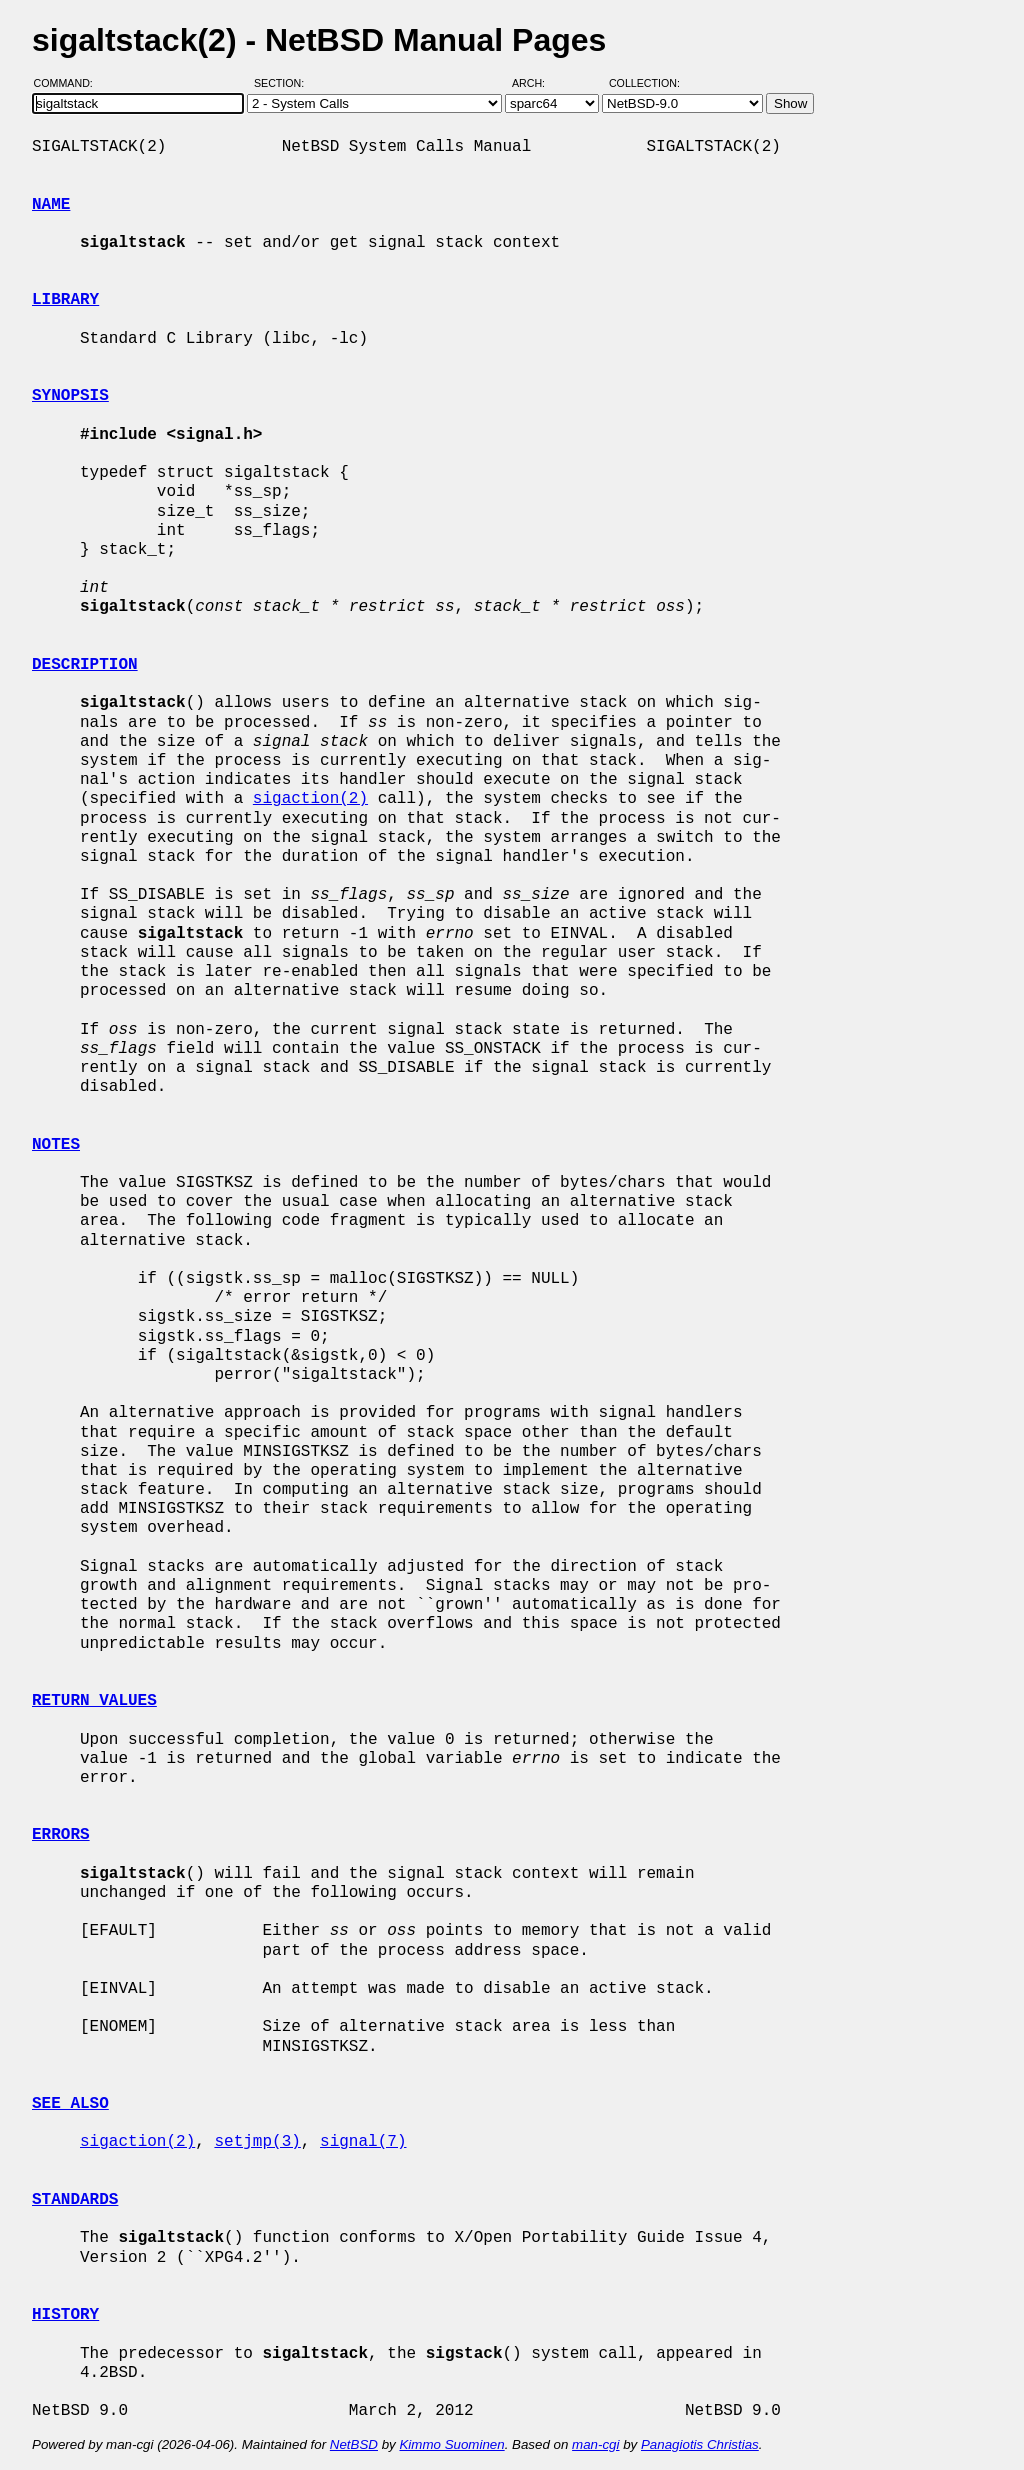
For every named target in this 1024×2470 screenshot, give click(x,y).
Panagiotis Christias (700, 2444)
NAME (51, 205)
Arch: (537, 83)
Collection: (644, 83)
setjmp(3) (257, 2142)
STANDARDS (75, 2200)
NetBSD (354, 2444)
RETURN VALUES (94, 1701)
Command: (69, 83)
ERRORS (61, 1835)
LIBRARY (65, 300)
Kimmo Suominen (451, 2444)
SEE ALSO (70, 2104)
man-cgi (595, 2444)
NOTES (56, 1145)
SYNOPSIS (70, 396)
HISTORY (65, 2315)
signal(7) (363, 2142)
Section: (283, 83)
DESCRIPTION (85, 665)
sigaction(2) (310, 799)
